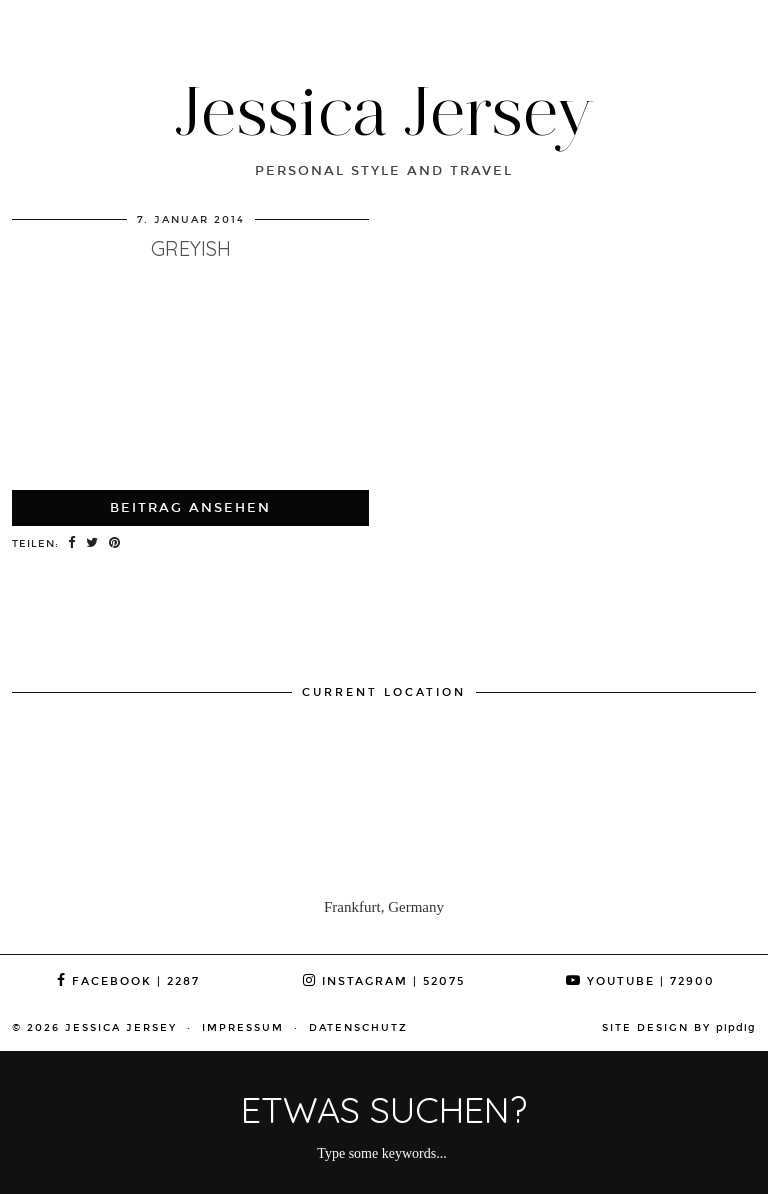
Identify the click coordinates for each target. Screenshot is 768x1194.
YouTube (640, 981)
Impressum (243, 1028)
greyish (191, 248)
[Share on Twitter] (92, 544)
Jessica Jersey (384, 110)
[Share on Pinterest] (115, 544)
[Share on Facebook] (72, 544)
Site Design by (679, 1028)
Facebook (128, 981)
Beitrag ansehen (190, 508)
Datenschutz (358, 1028)
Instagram (384, 981)
